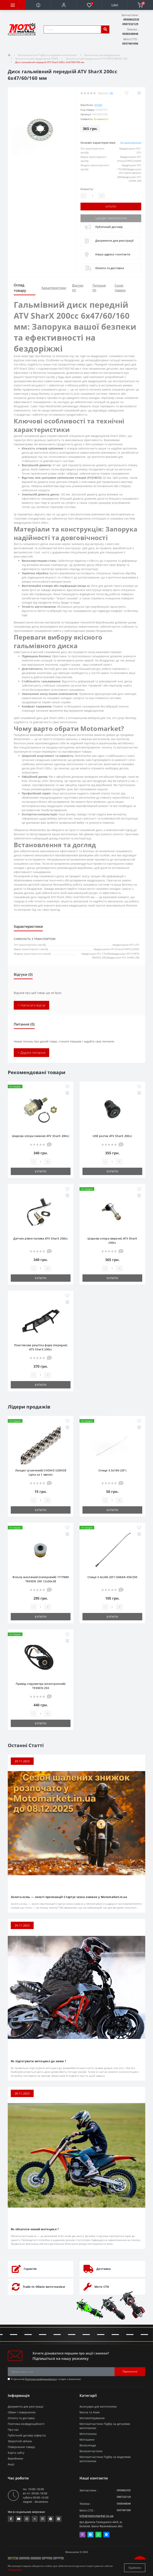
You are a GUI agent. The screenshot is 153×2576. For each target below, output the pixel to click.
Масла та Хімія (89, 2412)
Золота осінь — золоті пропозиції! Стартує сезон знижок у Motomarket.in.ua (69, 1897)
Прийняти (134, 2568)
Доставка (103, 2269)
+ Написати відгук (31, 1005)
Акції (11, 2464)
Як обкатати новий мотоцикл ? (35, 2229)
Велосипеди (87, 2445)
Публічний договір (109, 227)
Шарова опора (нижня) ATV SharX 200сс (41, 1136)
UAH (114, 5)
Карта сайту (16, 2453)
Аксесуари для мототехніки (98, 2406)
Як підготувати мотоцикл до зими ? (38, 2061)
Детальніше (15, 2569)
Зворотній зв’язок (20, 2441)
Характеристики (53, 288)
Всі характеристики (131, 142)
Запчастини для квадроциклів (102, 55)
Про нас (13, 2429)
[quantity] (40, 1162)
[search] (105, 29)
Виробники (15, 2458)
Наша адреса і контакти (112, 254)
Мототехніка (88, 2434)
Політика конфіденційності (41, 2379)
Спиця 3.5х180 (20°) (112, 1470)
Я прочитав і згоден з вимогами (46, 2379)
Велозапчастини (90, 2451)
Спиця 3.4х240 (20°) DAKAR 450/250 (112, 1577)
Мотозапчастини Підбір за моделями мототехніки (47, 55)
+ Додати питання (31, 1052)
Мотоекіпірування (92, 2418)
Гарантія (30, 2269)
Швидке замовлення (111, 218)
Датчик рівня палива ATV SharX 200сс (40, 1238)
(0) (111, 93)
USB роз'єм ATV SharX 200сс (112, 1136)
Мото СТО (101, 2287)
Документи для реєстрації (114, 240)
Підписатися (130, 2371)
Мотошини (86, 2439)
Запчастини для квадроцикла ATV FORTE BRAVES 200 (96, 58)
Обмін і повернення (21, 2412)
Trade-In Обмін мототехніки (44, 2287)
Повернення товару (21, 2447)
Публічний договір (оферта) (27, 2435)
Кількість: (87, 189)
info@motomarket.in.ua (96, 2516)
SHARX (98, 105)
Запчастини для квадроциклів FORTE (36, 58)
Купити (111, 206)
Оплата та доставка (109, 268)
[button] (63, 5)
